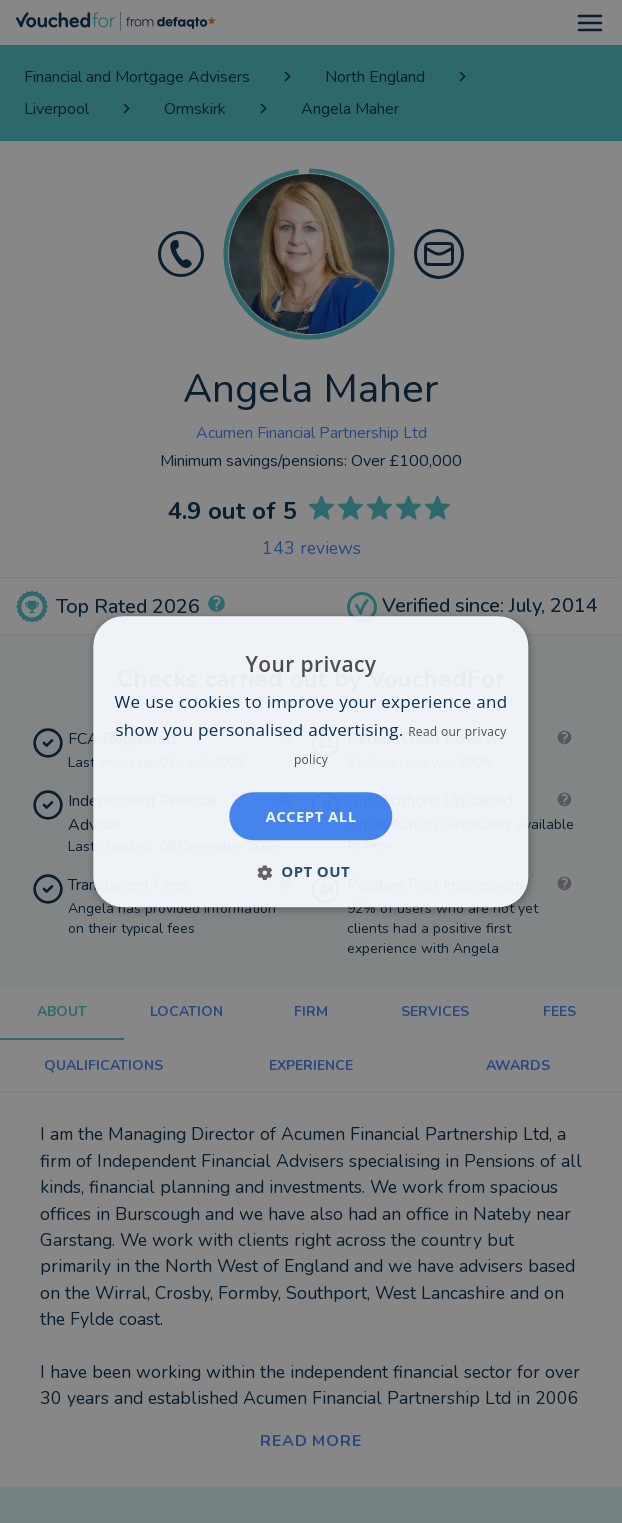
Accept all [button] (310, 816)
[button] (311, 871)
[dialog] (310, 761)
